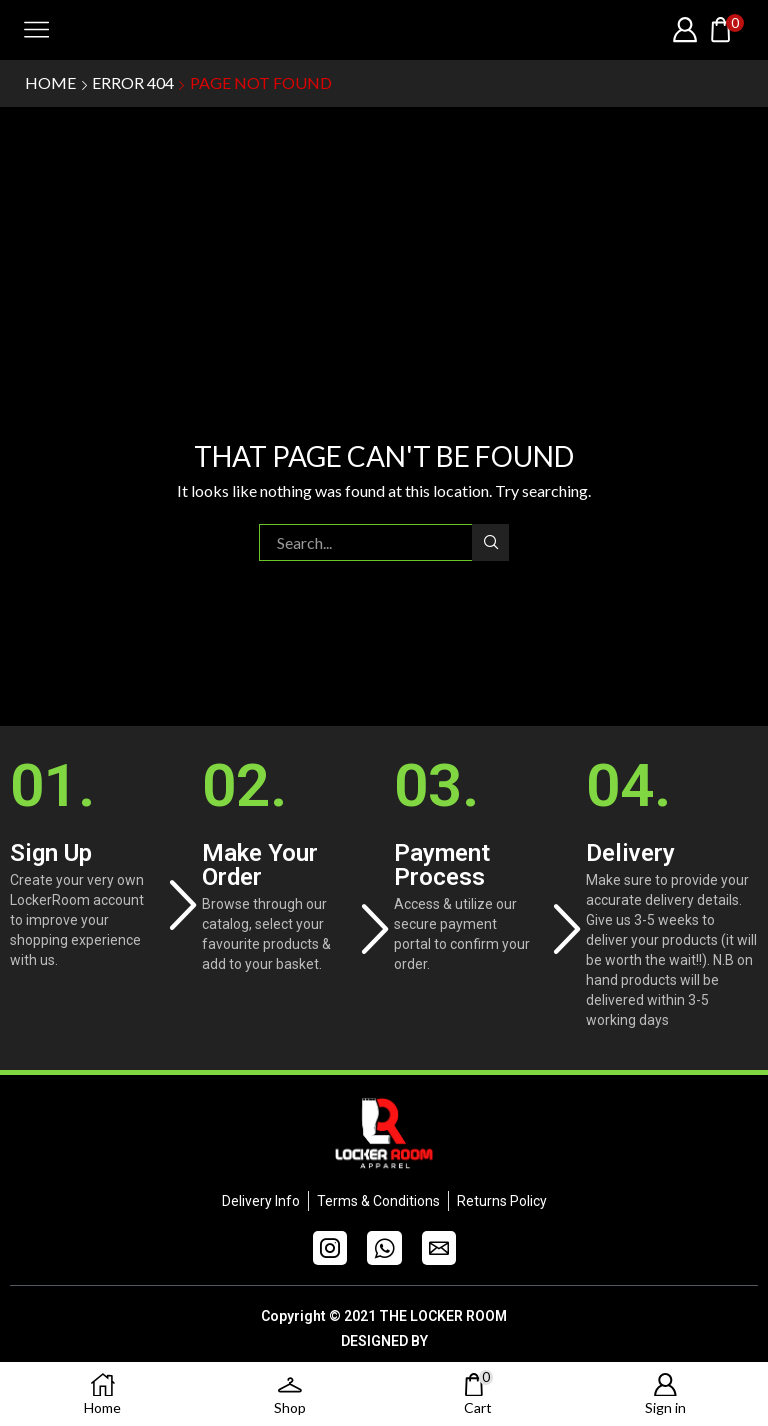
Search (490, 542)
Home (50, 82)
